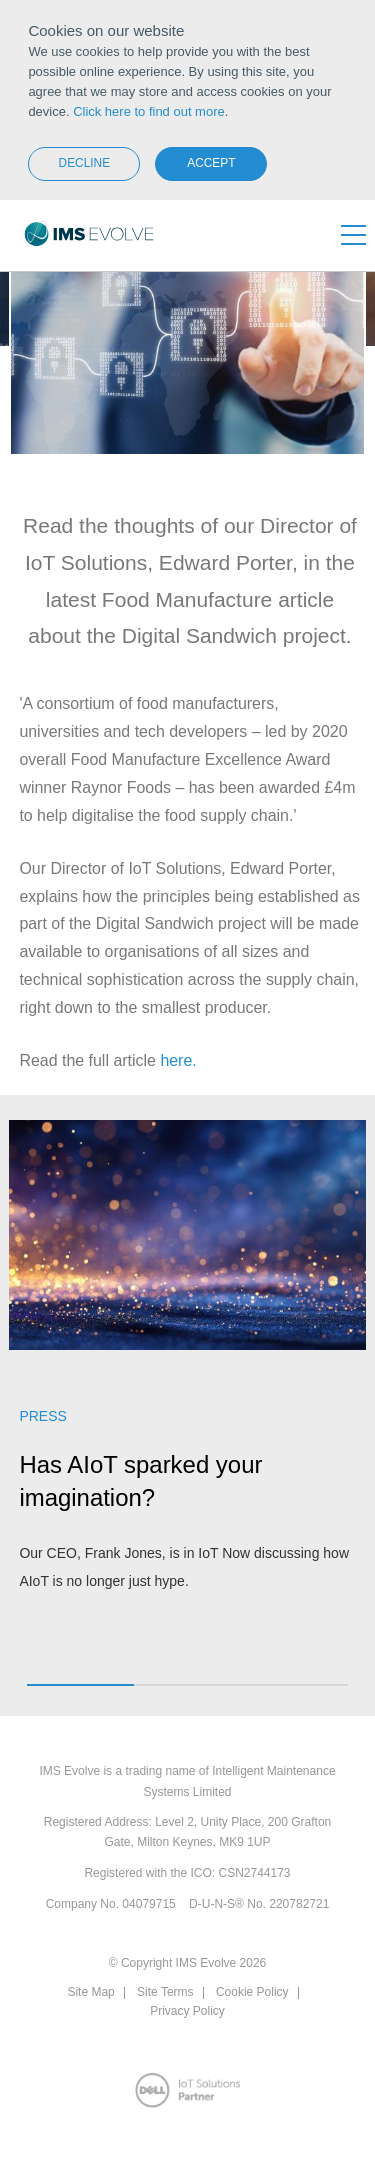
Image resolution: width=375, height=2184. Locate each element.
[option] (187, 1367)
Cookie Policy (252, 1992)
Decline (85, 163)
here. (178, 1060)
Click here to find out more (149, 111)
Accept (211, 163)
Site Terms (165, 1992)
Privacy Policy (187, 2011)
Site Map (90, 1992)
